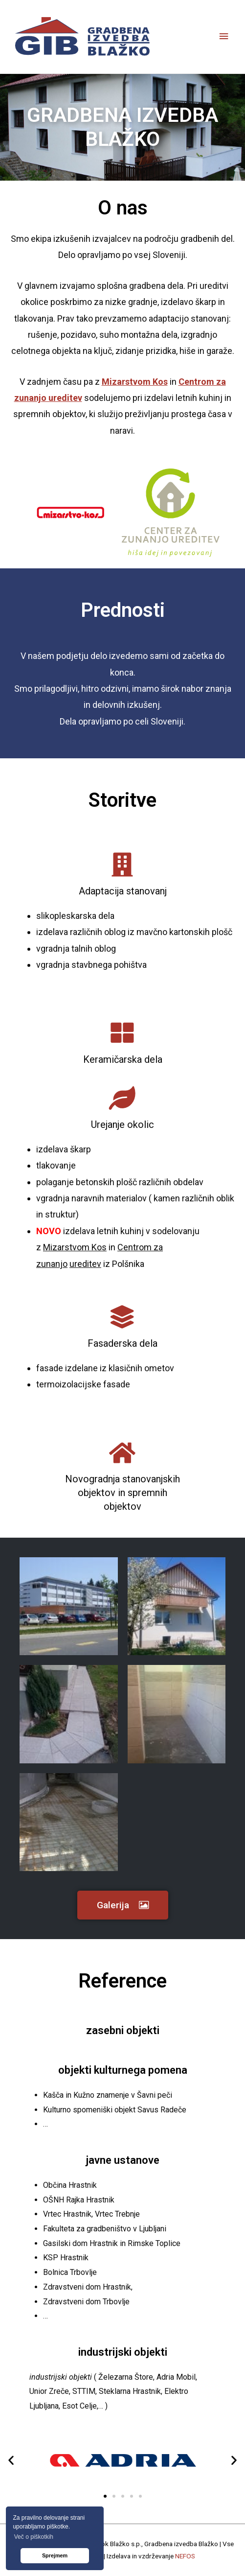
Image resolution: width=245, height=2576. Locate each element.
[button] (122, 1905)
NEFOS (185, 2556)
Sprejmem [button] (54, 2555)
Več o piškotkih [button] (33, 2536)
